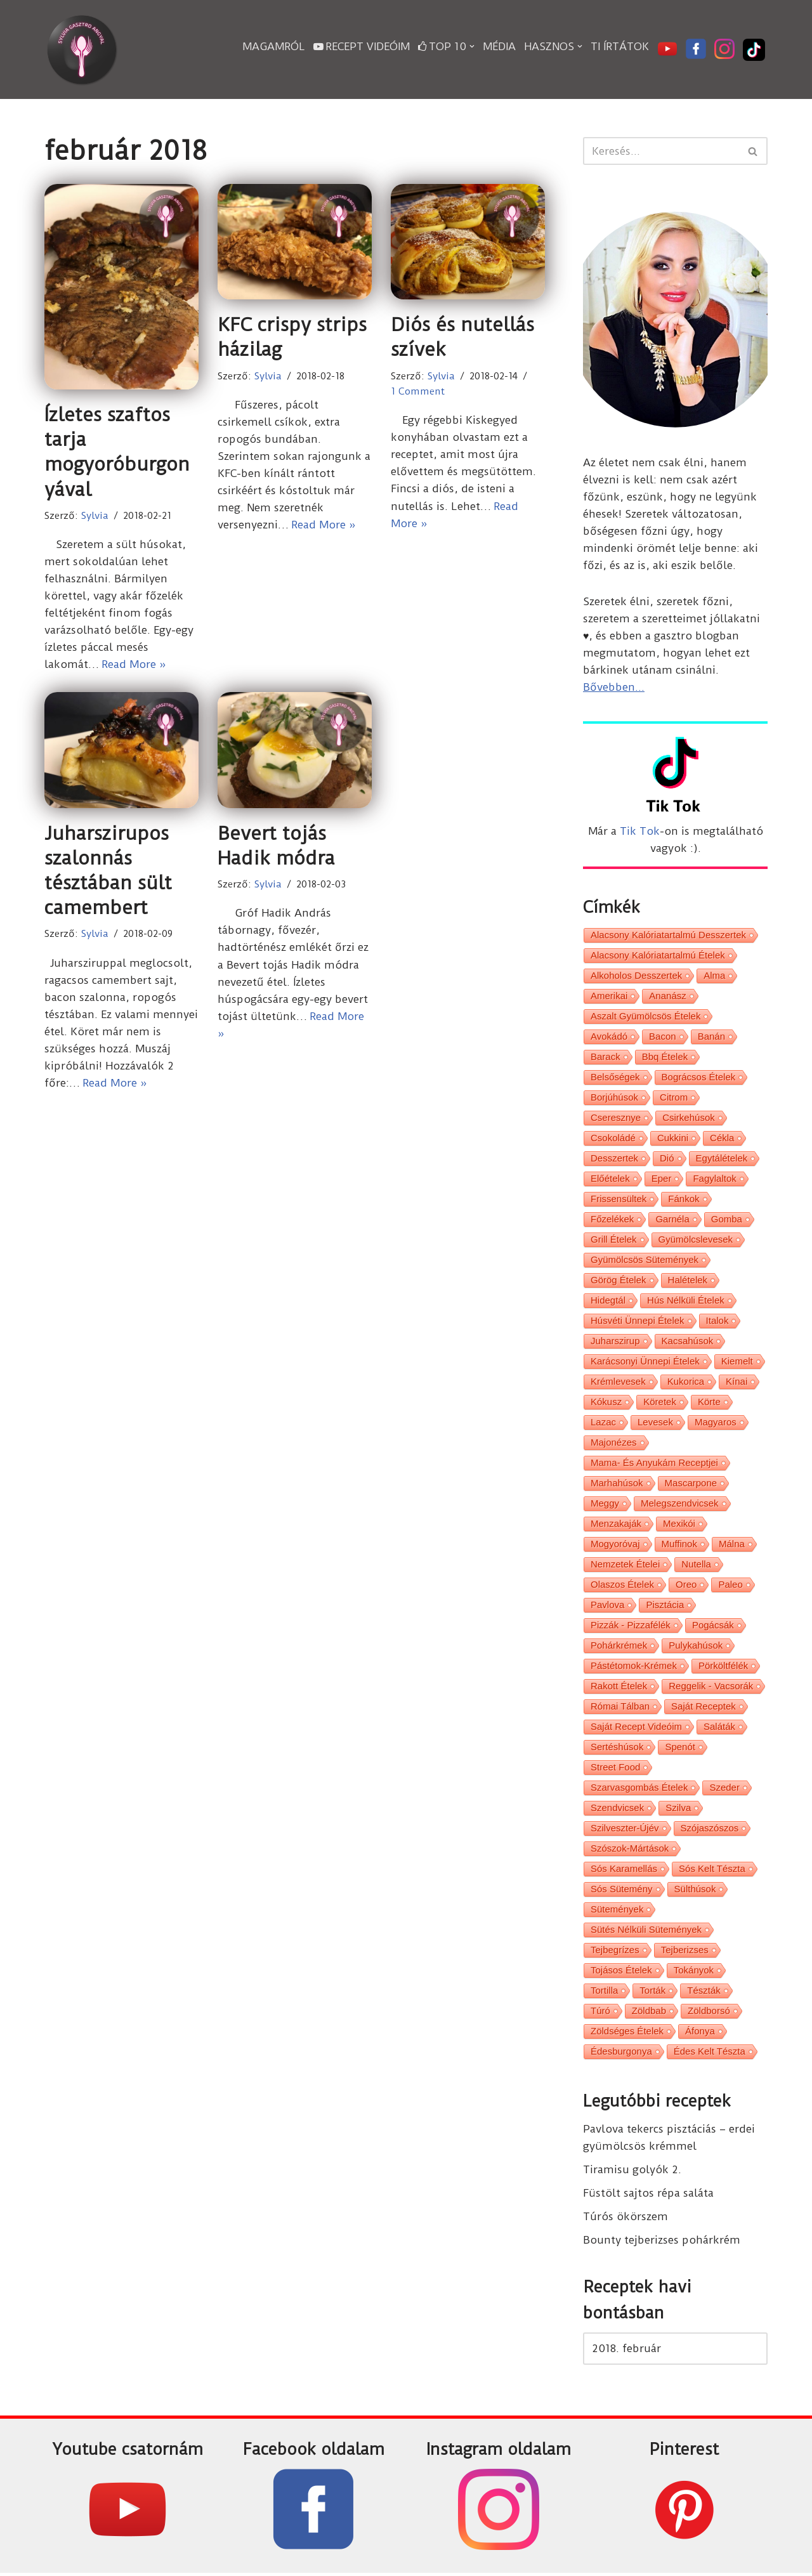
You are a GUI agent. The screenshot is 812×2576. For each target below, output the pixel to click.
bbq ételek (665, 1058)
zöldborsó (709, 2012)
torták (652, 1992)
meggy (605, 1505)
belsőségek (615, 1078)
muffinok (679, 1545)
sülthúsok (695, 1890)
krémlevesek (618, 1383)
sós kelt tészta (712, 1870)
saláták (719, 1728)
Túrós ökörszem (625, 2218)
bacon (662, 1038)
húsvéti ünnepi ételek (637, 1322)
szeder (724, 1789)
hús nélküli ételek (685, 1302)
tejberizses (685, 1951)
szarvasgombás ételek (639, 1789)
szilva (678, 1809)
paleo (730, 1586)
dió (667, 1159)
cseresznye (616, 1119)
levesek (655, 1423)
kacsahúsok (688, 1342)
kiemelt (737, 1362)
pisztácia (665, 1606)
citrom (674, 1099)
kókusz (606, 1403)
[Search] (661, 151)
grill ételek (614, 1241)
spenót (680, 1748)
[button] (472, 46)
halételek (688, 1281)
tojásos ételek (621, 1971)
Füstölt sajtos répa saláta (648, 2194)
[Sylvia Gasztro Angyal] (82, 49)
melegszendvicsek (680, 1505)
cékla (722, 1139)
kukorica (685, 1383)
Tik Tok (640, 832)
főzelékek (612, 1220)
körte (709, 1403)
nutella (696, 1565)
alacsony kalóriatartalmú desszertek (668, 936)
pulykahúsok (696, 1647)
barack (605, 1058)
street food (615, 1768)
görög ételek (618, 1281)
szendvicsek (617, 1809)
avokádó (609, 1038)
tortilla (604, 1992)
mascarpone (691, 1484)
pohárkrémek (619, 1647)
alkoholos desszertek (636, 977)
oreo (686, 1586)
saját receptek (703, 1708)
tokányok (694, 1971)
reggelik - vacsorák (711, 1687)
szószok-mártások (630, 1850)
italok (717, 1322)
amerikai (609, 997)
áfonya (700, 2032)
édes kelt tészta (709, 2053)
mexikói (679, 1525)
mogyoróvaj (615, 1545)
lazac (603, 1423)
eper (662, 1180)
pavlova (607, 1606)
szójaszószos (710, 1829)
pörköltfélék (723, 1667)
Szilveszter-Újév (625, 1829)
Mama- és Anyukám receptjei (654, 1464)
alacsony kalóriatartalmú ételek (658, 956)
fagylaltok (714, 1180)
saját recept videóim (636, 1728)
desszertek (614, 1159)
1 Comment (418, 391)
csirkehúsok (688, 1119)
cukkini (672, 1139)
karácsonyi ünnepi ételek (645, 1362)
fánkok (683, 1200)
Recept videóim (361, 46)
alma (714, 977)
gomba (726, 1220)
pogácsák (713, 1626)
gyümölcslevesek (695, 1241)
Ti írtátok (620, 46)
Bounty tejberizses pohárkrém (661, 2242)
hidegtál (608, 1302)
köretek (659, 1403)
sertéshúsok (617, 1748)
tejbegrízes (615, 1951)
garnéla (672, 1220)
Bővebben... (614, 688)
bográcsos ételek (699, 1078)
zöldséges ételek (627, 2032)
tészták (704, 1992)
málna (732, 1545)
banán (711, 1038)
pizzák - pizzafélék (631, 1626)
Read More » (134, 665)
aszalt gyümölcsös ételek (645, 1017)
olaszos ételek (622, 1586)
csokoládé (613, 1139)
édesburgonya (621, 2053)
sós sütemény (622, 1890)
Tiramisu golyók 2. (632, 2171)
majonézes (614, 1444)
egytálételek (722, 1159)
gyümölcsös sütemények (644, 1261)
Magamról (273, 46)
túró (600, 2012)
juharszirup (615, 1342)
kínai (736, 1383)
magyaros (716, 1423)
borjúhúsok (614, 1099)
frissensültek (618, 1200)
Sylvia (94, 515)
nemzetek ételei (625, 1565)
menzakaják (616, 1525)
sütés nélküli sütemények (646, 1931)
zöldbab (649, 2012)
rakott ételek (619, 1687)
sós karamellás (624, 1870)
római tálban (620, 1708)
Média (499, 46)
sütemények (617, 1911)
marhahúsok (617, 1484)
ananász (667, 997)
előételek (610, 1180)
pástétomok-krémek (634, 1667)
